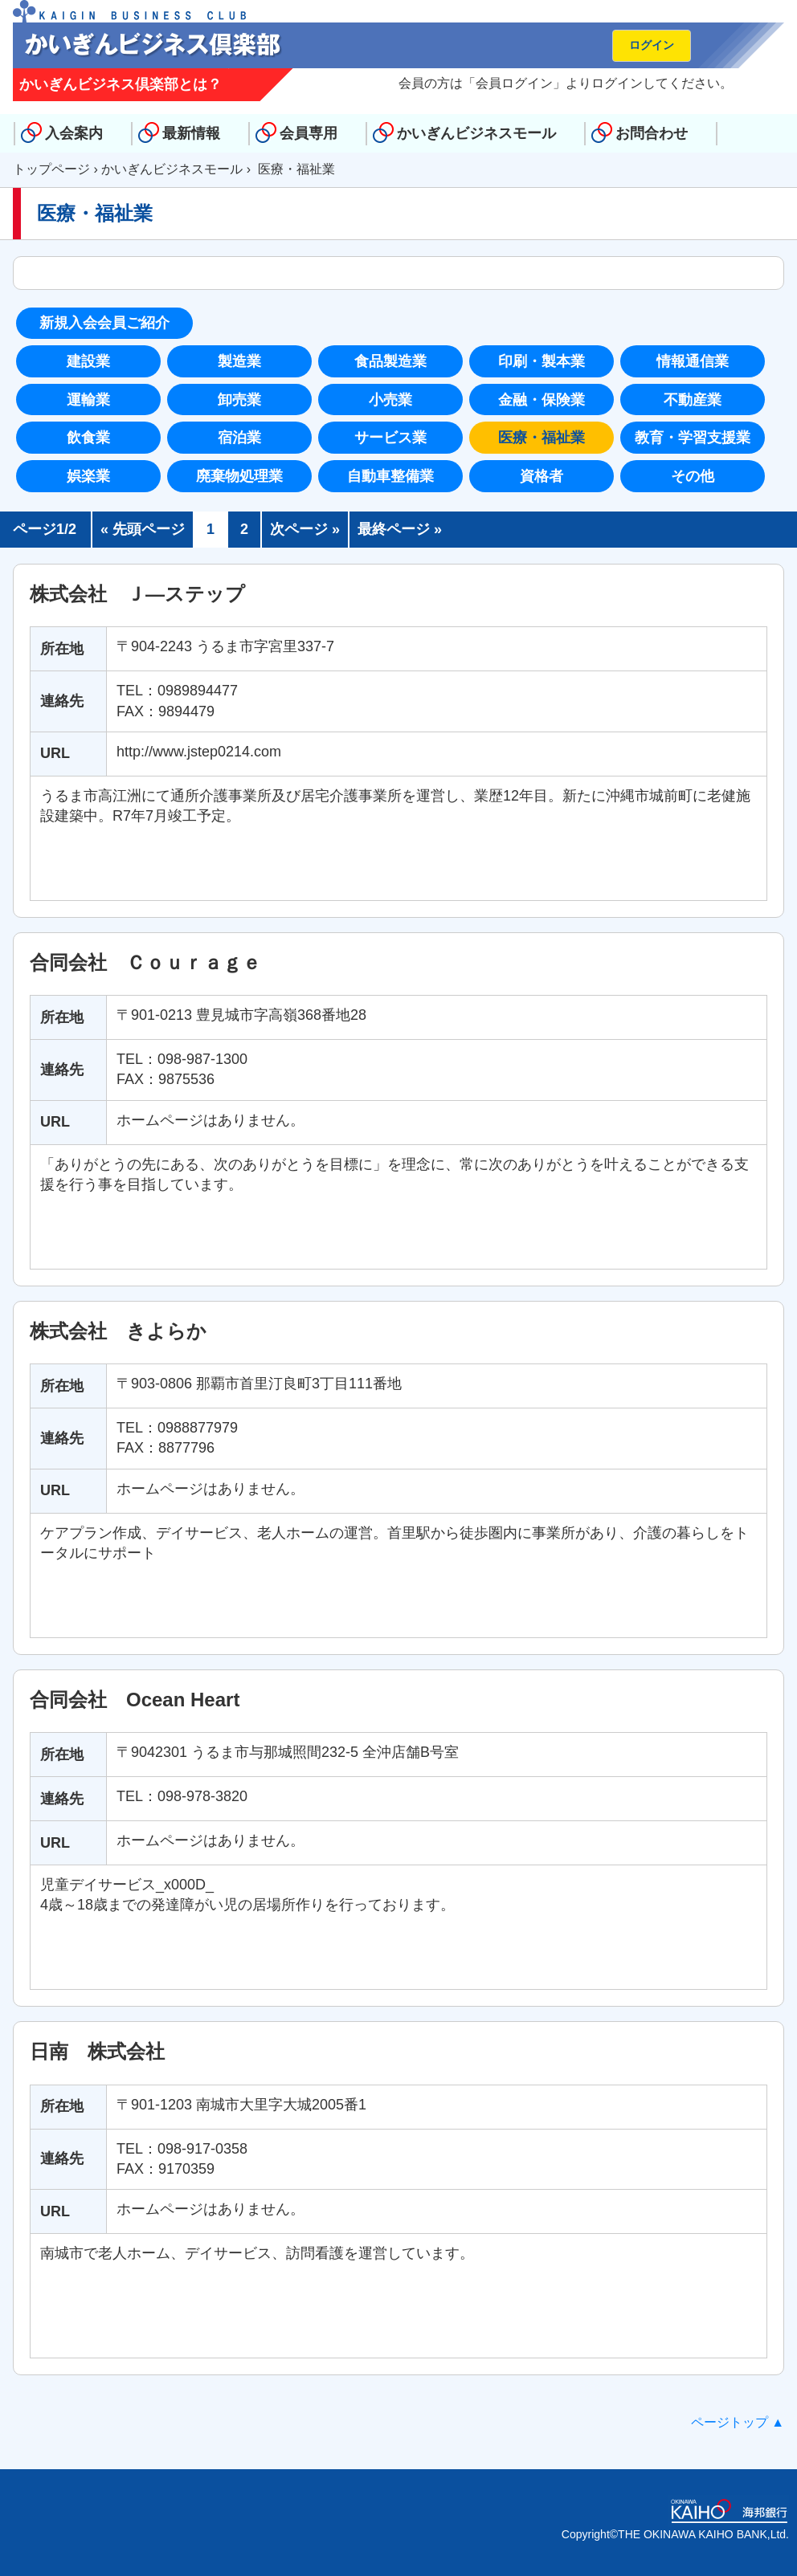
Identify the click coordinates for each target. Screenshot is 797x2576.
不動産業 (692, 400)
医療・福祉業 (541, 438)
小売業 (390, 400)
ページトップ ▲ (737, 2422)
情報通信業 (692, 361)
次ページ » (305, 529)
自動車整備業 (390, 476)
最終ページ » (400, 529)
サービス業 (390, 438)
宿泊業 (239, 438)
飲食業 (88, 438)
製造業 (239, 361)
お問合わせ (651, 133)
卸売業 (239, 400)
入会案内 (74, 133)
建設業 (88, 361)
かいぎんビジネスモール (476, 133)
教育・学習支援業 (692, 438)
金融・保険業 (541, 400)
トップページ (51, 169)
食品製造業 (390, 361)
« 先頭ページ (142, 529)
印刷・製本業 (541, 361)
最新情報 (191, 133)
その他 (692, 476)
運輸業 (88, 400)
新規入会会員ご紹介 (104, 323)
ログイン (651, 45)
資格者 (541, 476)
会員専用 (308, 133)
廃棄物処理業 (239, 476)
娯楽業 (88, 476)
